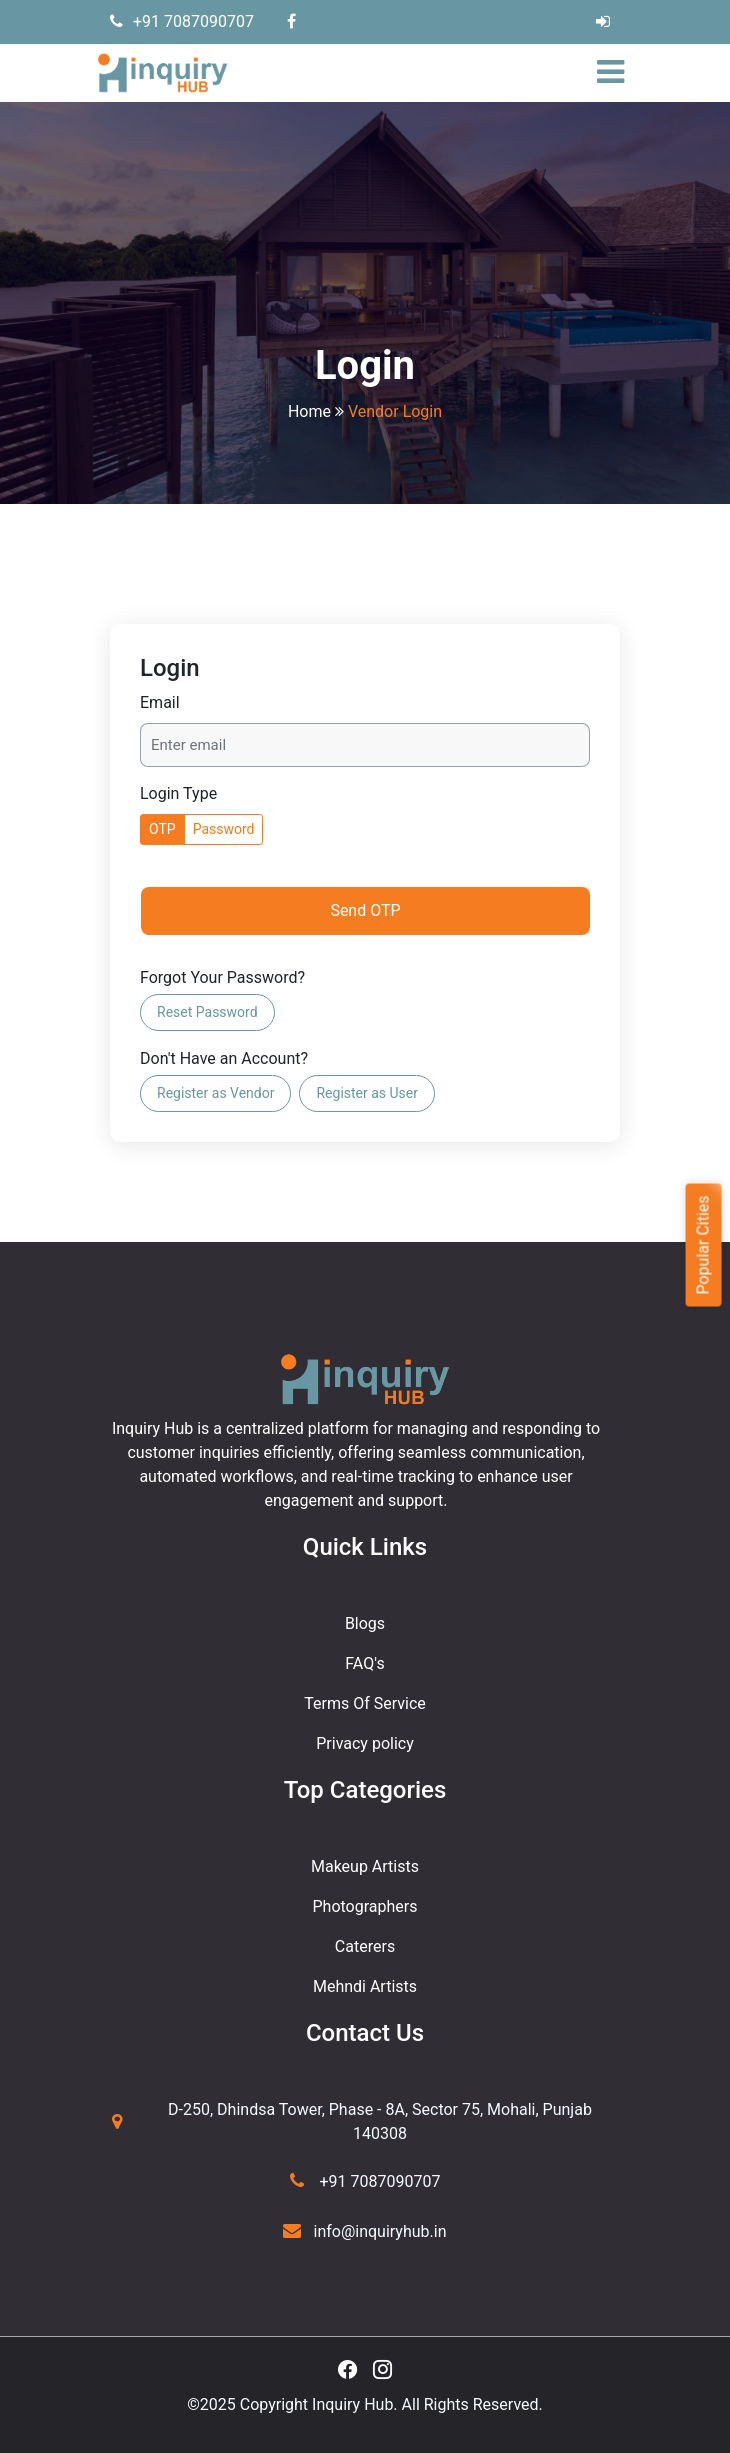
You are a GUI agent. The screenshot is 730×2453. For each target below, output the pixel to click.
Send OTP (365, 910)
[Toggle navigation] (615, 73)
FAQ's (364, 1663)
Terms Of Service (365, 1703)
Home (309, 411)
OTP (162, 829)
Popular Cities (702, 1244)
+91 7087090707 (182, 21)
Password (224, 829)
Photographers (365, 1906)
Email (160, 702)
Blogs (365, 1623)
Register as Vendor (215, 1093)
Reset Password (207, 1012)
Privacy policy (365, 1743)
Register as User (367, 1093)
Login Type (178, 793)
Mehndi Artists (365, 1986)
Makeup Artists (365, 1866)
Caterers (365, 1946)
